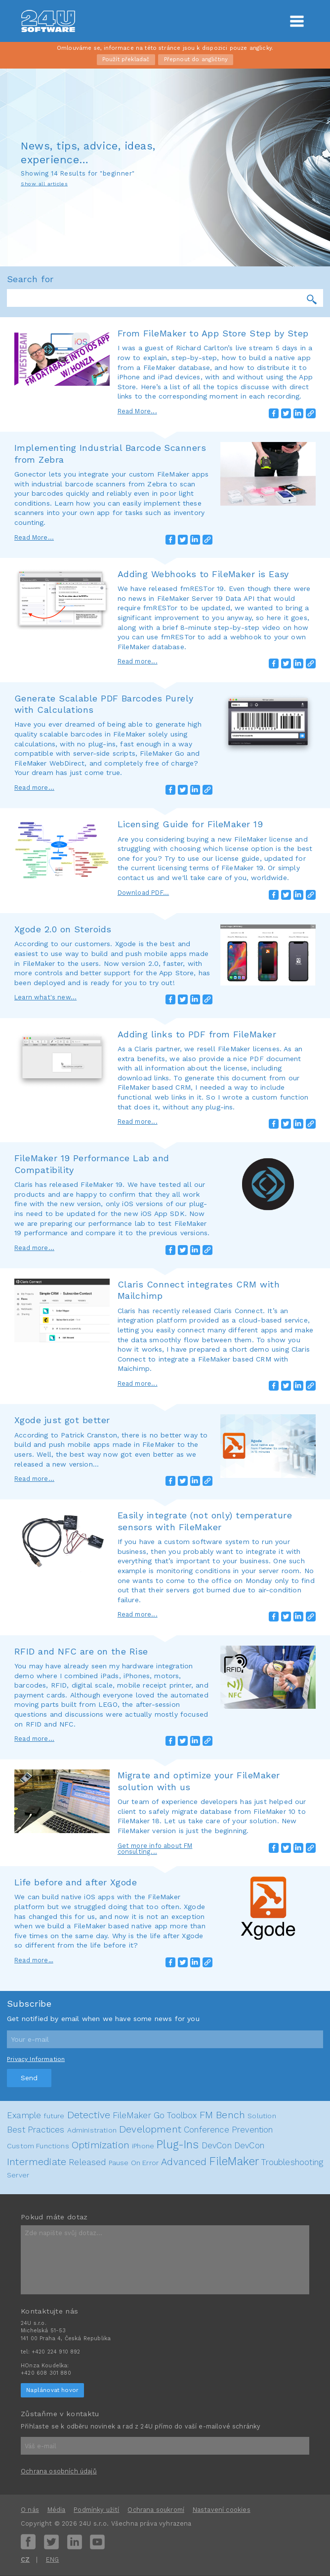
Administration (92, 2130)
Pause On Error (134, 2163)
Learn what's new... (45, 997)
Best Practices (35, 2129)
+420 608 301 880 (46, 2373)
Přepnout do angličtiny (196, 59)
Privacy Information (36, 2059)
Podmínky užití (96, 2509)
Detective (89, 2115)
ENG (52, 2559)
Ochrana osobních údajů (59, 2471)
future (53, 2116)
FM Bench (222, 2115)
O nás (30, 2509)
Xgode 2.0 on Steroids (62, 929)
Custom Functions (38, 2146)
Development (150, 2129)
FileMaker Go (139, 2115)
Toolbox (182, 2115)
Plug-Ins (178, 2144)
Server (18, 2175)
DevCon (217, 2145)
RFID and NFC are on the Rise (81, 1651)
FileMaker (234, 2161)
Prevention (252, 2129)
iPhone (143, 2146)
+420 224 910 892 (56, 2352)
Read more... (138, 661)
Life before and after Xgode (75, 1882)
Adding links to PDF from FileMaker (197, 1034)
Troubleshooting (292, 2162)
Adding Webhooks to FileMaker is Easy (203, 574)
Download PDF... (143, 892)
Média (56, 2509)
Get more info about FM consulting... (155, 1849)
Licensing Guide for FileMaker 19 (190, 824)
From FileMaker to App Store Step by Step (213, 333)
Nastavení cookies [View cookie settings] (221, 2509)
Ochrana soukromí (155, 2509)
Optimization (100, 2145)
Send (29, 2078)
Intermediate (36, 2162)
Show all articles (44, 183)
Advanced (183, 2162)
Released (87, 2162)
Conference (206, 2129)
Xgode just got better (62, 1420)
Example (24, 2115)
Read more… (33, 1960)
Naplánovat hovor (52, 2390)
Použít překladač (126, 59)
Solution (262, 2116)
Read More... (137, 411)
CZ (25, 2559)
